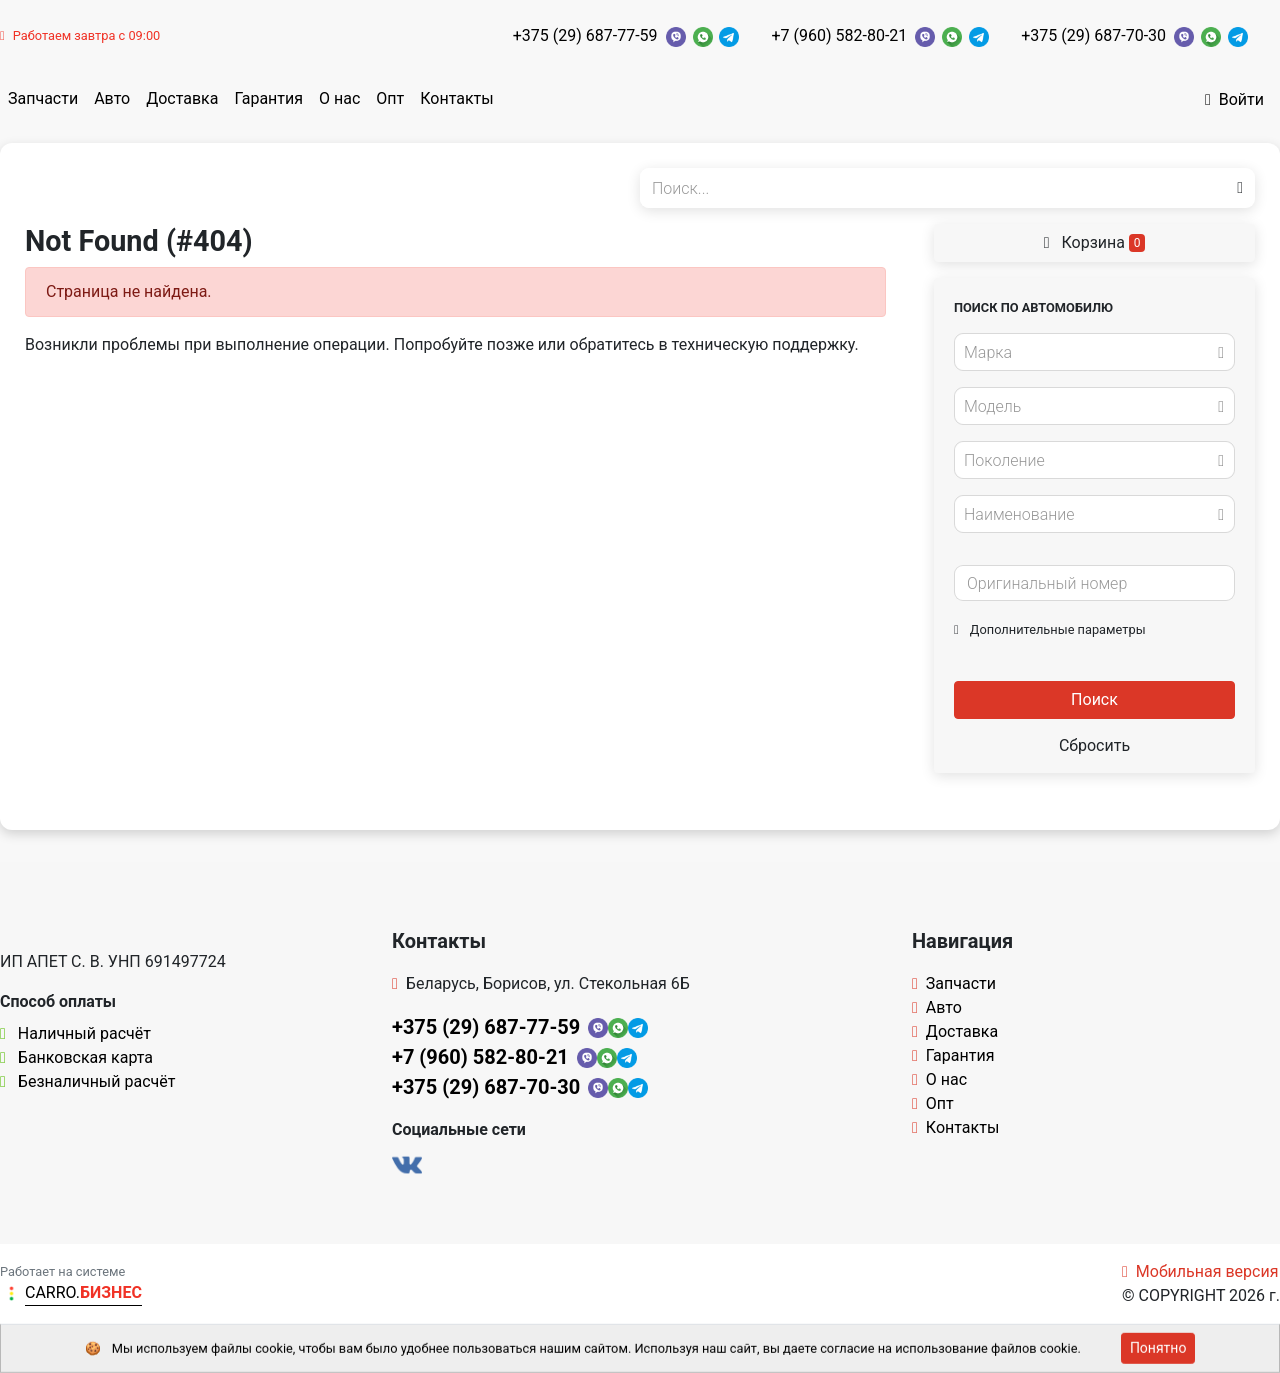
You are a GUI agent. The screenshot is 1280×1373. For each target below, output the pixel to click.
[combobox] (1094, 352)
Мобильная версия (1200, 1271)
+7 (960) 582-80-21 (839, 35)
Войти (1234, 99)
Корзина (1095, 242)
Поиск (1094, 699)
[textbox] (1089, 353)
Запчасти (43, 98)
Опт (390, 98)
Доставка (182, 98)
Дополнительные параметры (1050, 629)
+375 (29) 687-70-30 (1093, 35)
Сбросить (1094, 745)
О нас (339, 98)
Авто (112, 98)
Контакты (456, 98)
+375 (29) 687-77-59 (585, 35)
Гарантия (268, 98)
